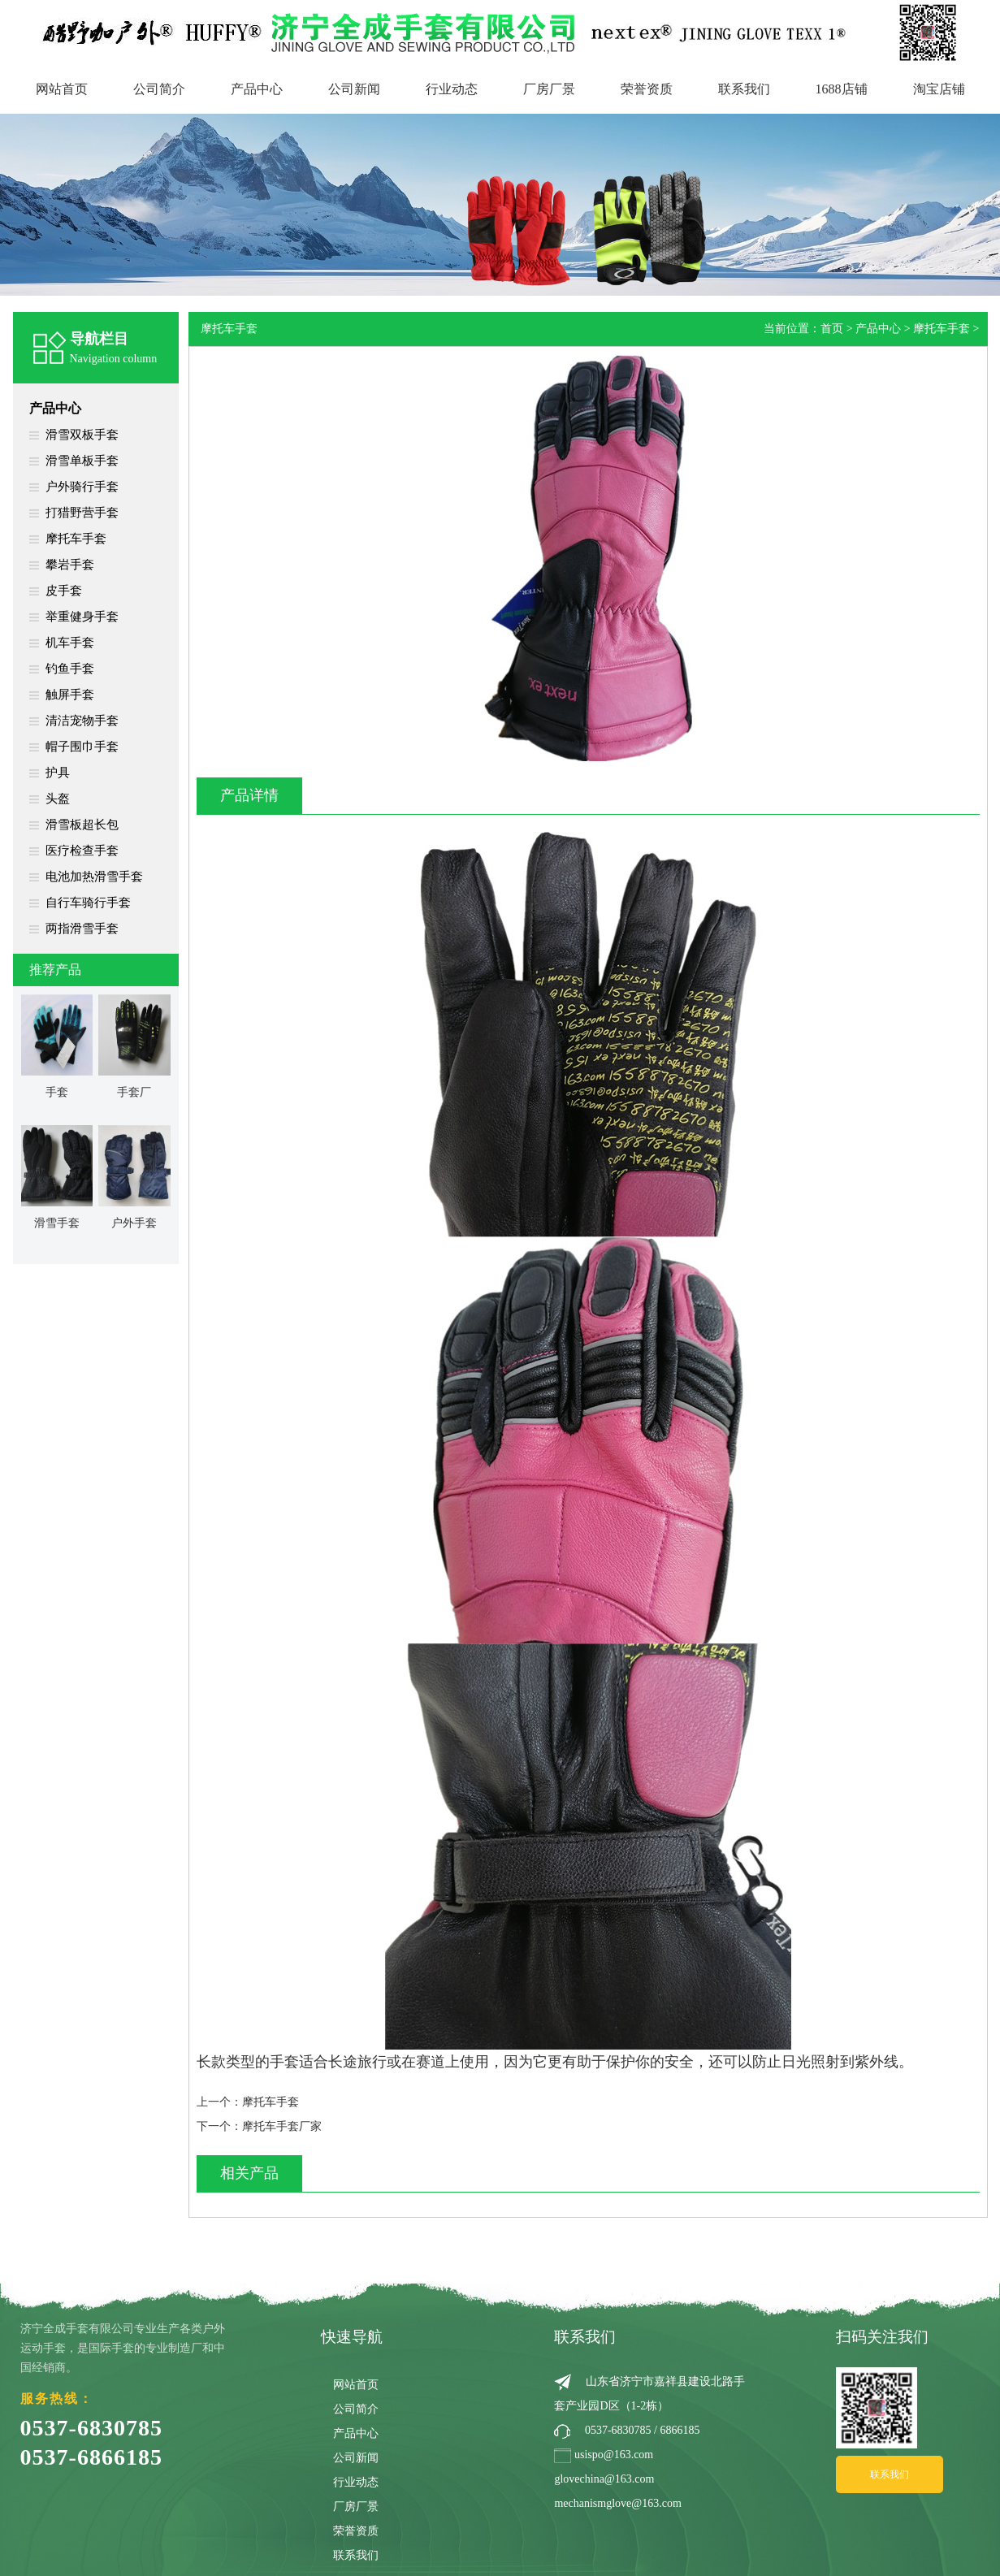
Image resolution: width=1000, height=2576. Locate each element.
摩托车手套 (75, 538)
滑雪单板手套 (82, 460)
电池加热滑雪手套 (94, 876)
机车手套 (69, 642)
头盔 (57, 798)
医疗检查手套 (82, 850)
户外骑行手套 (82, 486)
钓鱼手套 (69, 668)
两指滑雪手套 (82, 928)
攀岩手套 (69, 564)
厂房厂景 (549, 89)
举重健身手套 (82, 616)
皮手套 (63, 590)
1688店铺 (842, 89)
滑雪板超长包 (82, 824)
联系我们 (744, 89)
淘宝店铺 (939, 89)
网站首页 (62, 89)
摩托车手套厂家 (282, 2126)
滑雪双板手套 (82, 434)
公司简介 (159, 89)
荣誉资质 (647, 89)
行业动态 (452, 89)
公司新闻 (354, 89)
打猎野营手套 (82, 512)
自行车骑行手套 (88, 902)
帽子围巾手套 (82, 746)
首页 (831, 329)
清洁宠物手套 (82, 720)
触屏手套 (69, 694)
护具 (57, 772)
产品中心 (257, 89)
